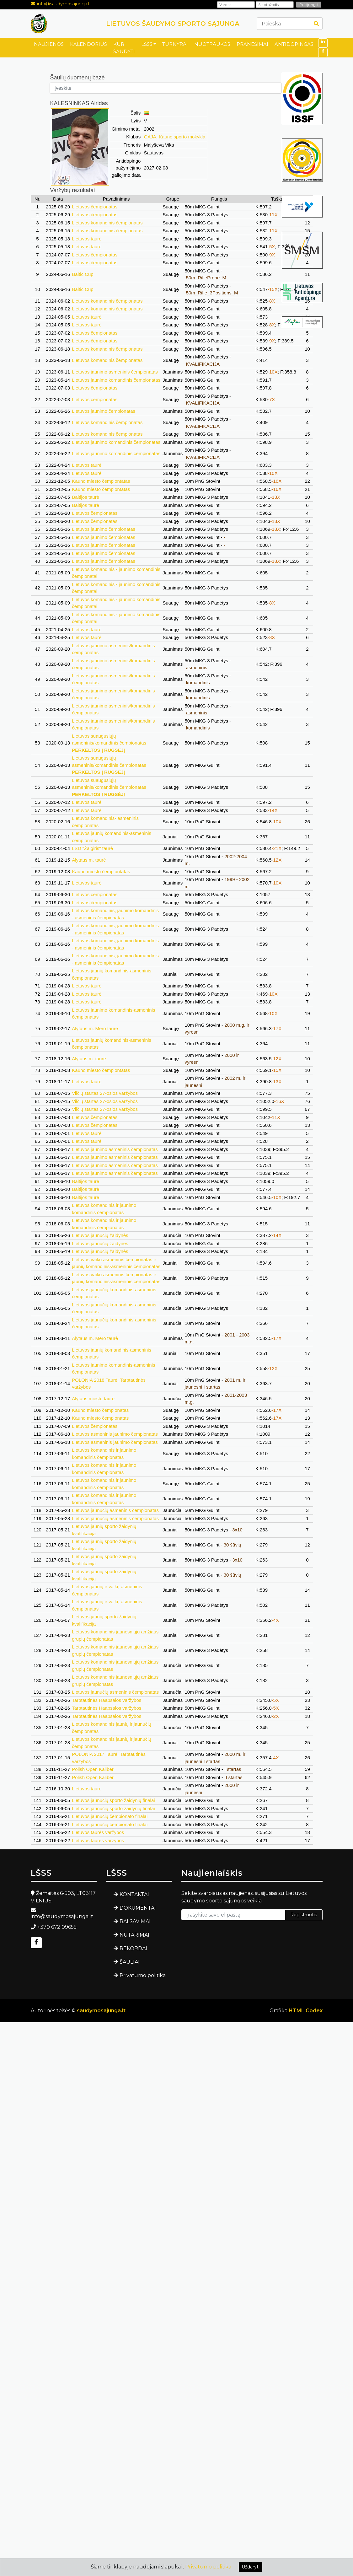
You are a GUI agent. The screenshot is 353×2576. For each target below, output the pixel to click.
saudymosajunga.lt (101, 2011)
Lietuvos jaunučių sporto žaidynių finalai (113, 1800)
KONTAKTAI (134, 1894)
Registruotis (303, 1914)
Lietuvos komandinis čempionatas (107, 222)
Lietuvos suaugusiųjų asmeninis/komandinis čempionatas (109, 743)
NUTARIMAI (134, 1935)
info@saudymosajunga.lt (64, 4)
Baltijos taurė (85, 497)
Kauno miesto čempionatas (100, 1410)
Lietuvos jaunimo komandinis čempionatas (116, 380)
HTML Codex (306, 2011)
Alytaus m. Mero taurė (95, 1028)
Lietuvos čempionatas (94, 206)
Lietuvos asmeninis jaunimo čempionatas (115, 1434)
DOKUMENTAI (138, 1908)
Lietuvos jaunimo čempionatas (103, 411)
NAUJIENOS (49, 44)
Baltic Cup (82, 274)
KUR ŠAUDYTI (124, 47)
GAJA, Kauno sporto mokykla (175, 136)
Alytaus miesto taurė (93, 1398)
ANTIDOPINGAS (294, 44)
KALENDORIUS (88, 44)
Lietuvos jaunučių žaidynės (100, 1235)
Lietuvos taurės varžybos (98, 1832)
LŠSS (146, 44)
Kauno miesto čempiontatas (101, 481)
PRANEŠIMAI (252, 44)
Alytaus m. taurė (89, 860)
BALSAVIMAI (135, 1921)
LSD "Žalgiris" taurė (92, 848)
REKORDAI (133, 1948)
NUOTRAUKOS (212, 44)
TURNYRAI (175, 44)
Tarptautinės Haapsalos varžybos (106, 1700)
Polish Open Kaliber (93, 1769)
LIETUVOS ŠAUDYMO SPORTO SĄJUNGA (172, 23)
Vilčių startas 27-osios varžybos (105, 1093)
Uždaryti (250, 2567)
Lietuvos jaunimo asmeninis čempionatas (115, 371)
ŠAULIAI (130, 1962)
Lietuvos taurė (86, 238)
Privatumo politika (143, 1975)
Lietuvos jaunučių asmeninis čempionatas (115, 1510)
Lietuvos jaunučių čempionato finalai (109, 1816)
